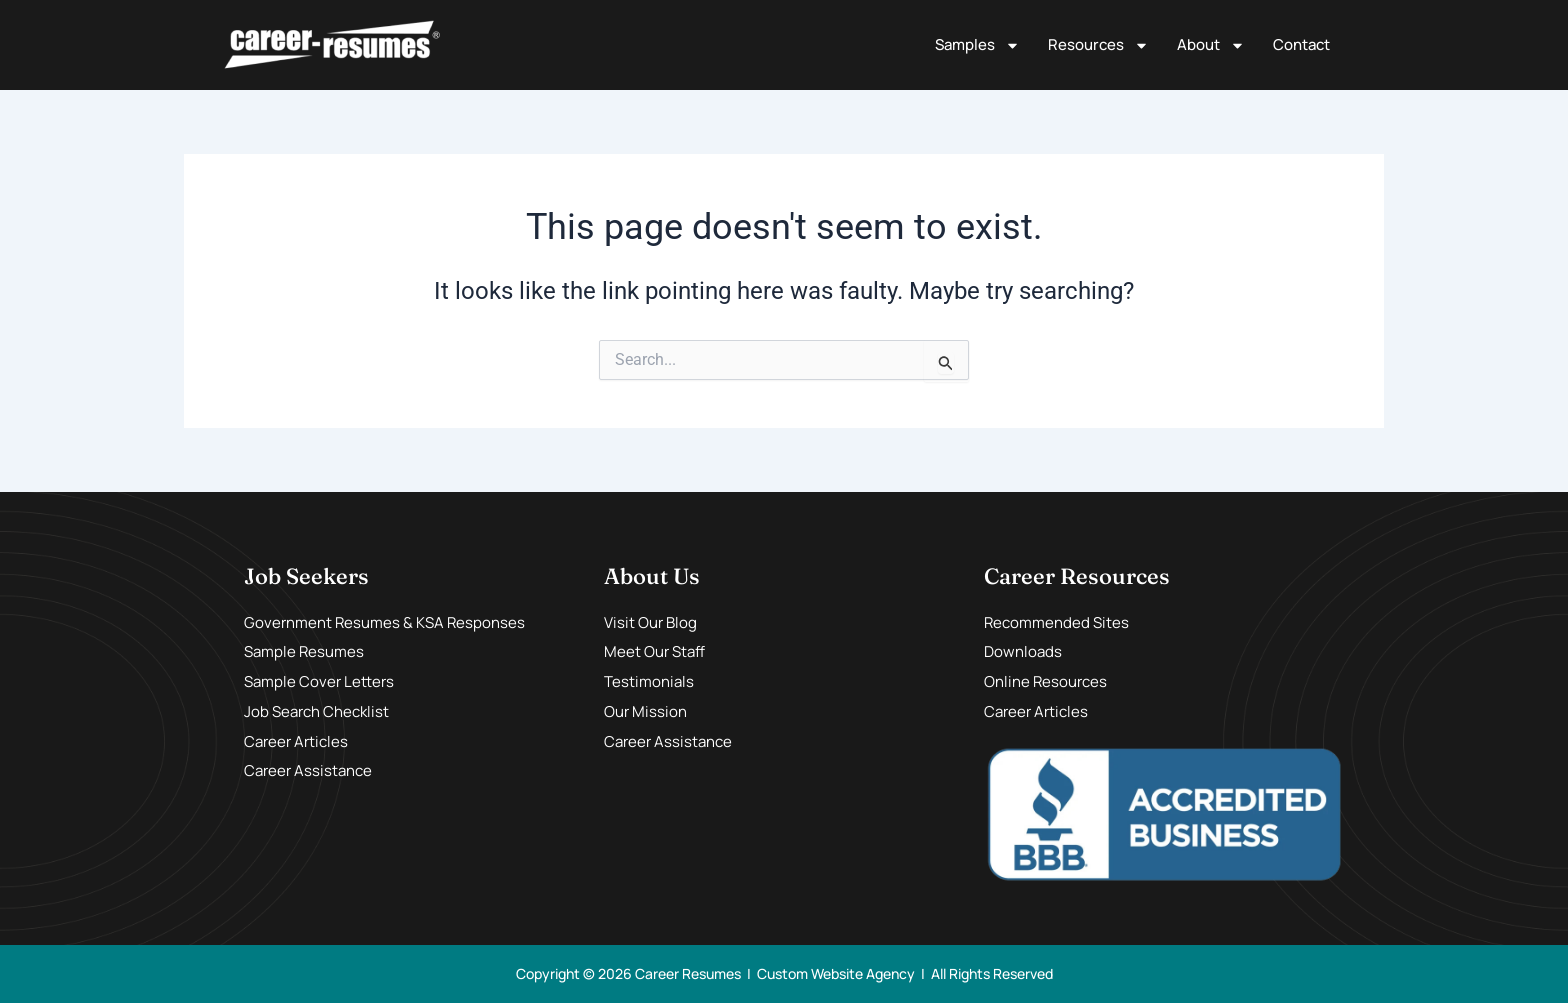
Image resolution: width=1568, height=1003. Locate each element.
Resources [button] (1098, 45)
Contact (1301, 44)
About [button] (1211, 45)
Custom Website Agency (836, 973)
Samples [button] (977, 45)
